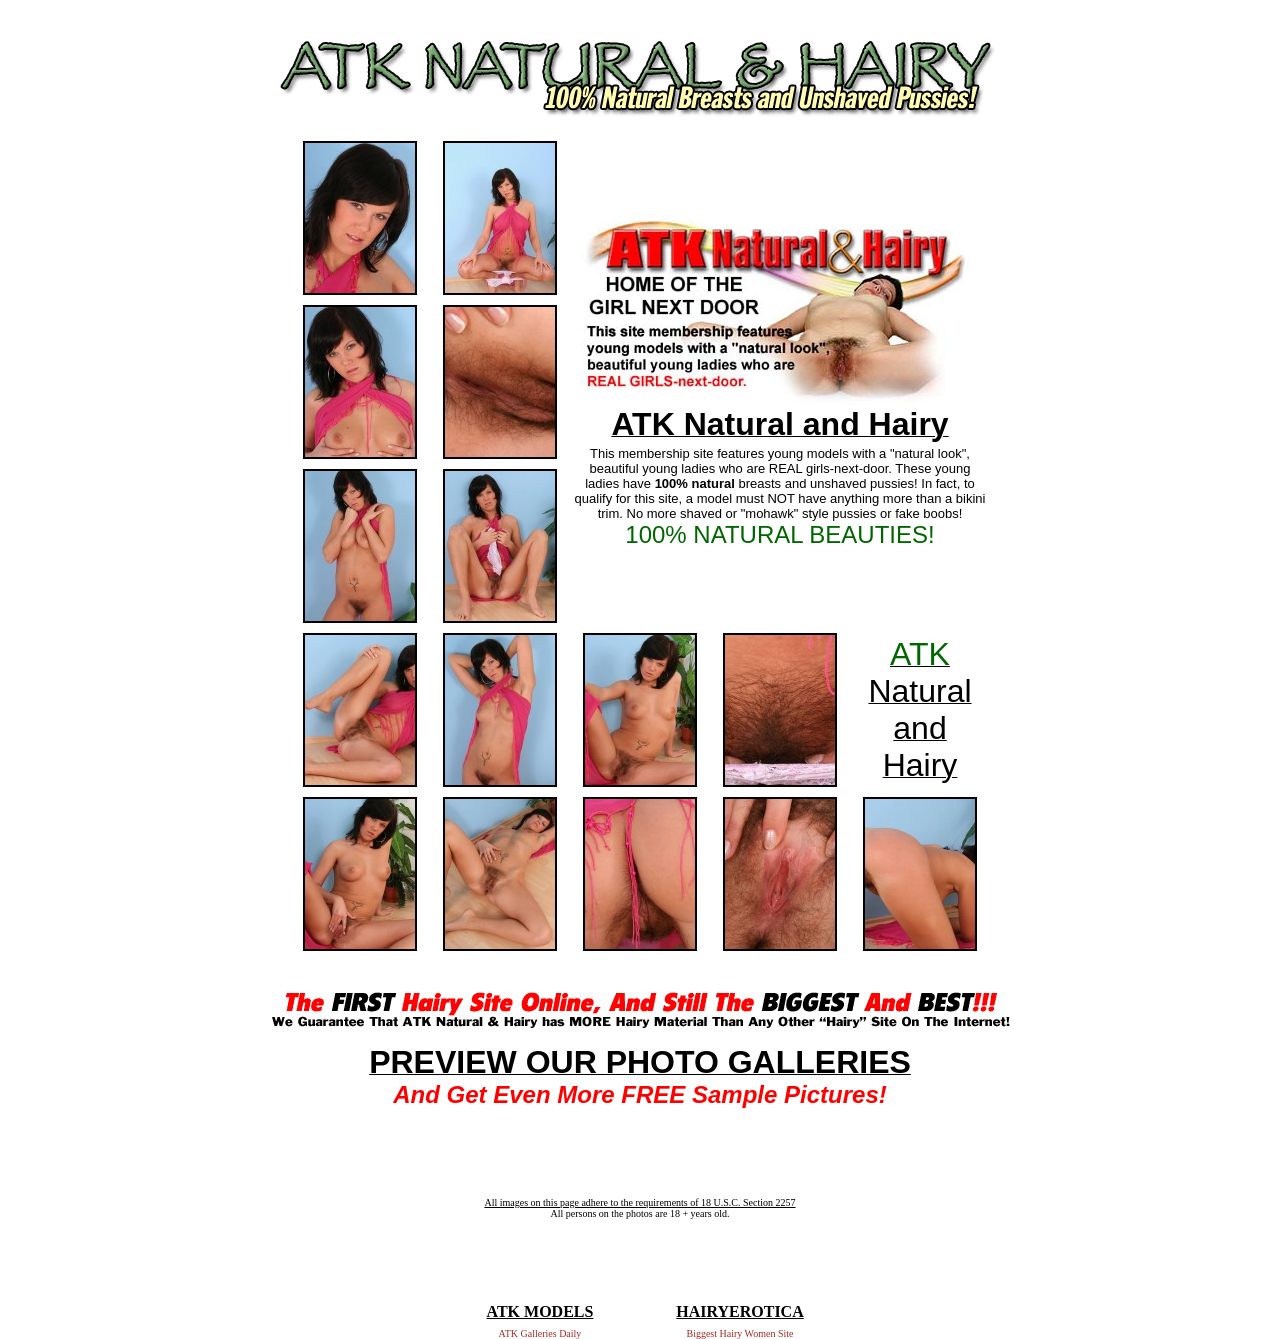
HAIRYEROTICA (739, 1311)
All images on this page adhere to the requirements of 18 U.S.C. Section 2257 (639, 1202)
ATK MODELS (540, 1311)
